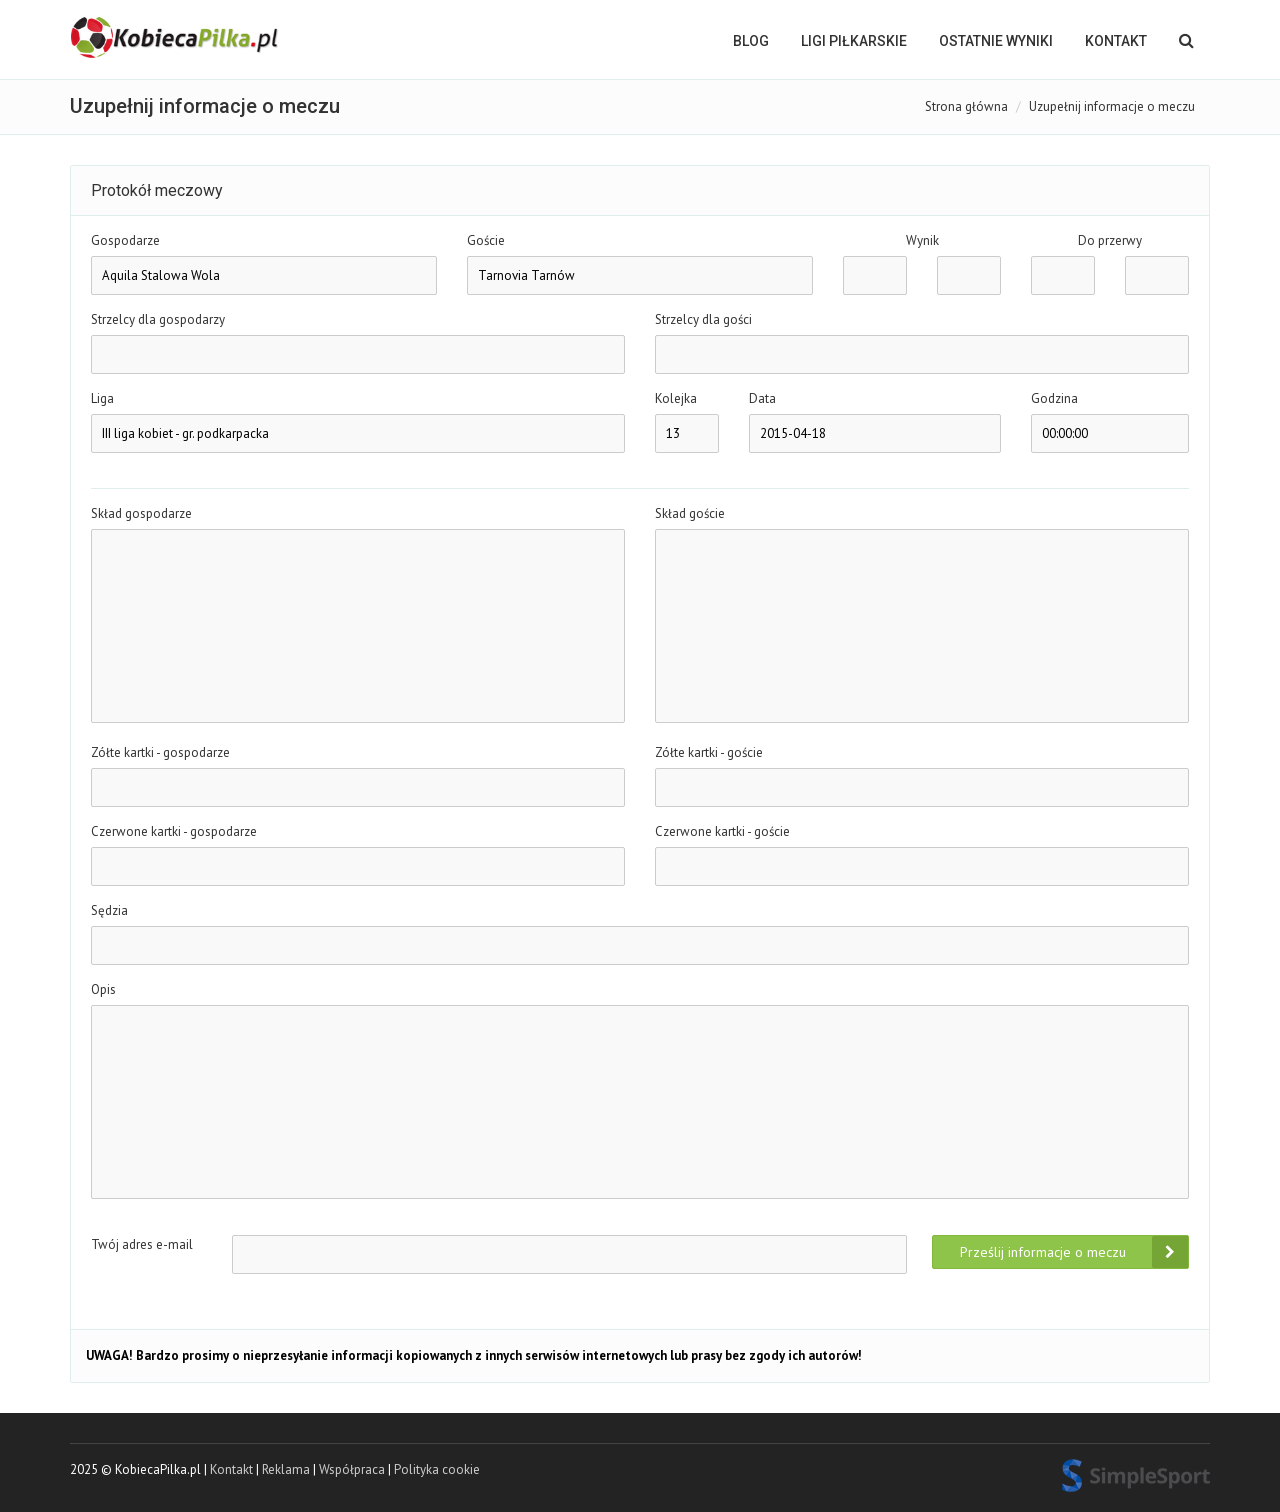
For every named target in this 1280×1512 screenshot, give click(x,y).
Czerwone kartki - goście (722, 831)
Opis (103, 989)
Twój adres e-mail (142, 1244)
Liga (102, 398)
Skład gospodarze (141, 513)
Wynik (922, 240)
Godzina (1054, 398)
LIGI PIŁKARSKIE (854, 41)
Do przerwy (1110, 240)
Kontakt (1116, 41)
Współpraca (352, 1469)
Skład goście (690, 513)
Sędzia (109, 910)
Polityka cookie (437, 1469)
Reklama (286, 1469)
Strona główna (966, 106)
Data (762, 398)
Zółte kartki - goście (709, 752)
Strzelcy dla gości (703, 319)
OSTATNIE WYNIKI (996, 41)
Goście (486, 240)
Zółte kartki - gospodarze (160, 752)
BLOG (751, 41)
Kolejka (676, 398)
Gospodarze (125, 240)
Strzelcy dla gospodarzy (158, 319)
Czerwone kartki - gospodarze (174, 831)
